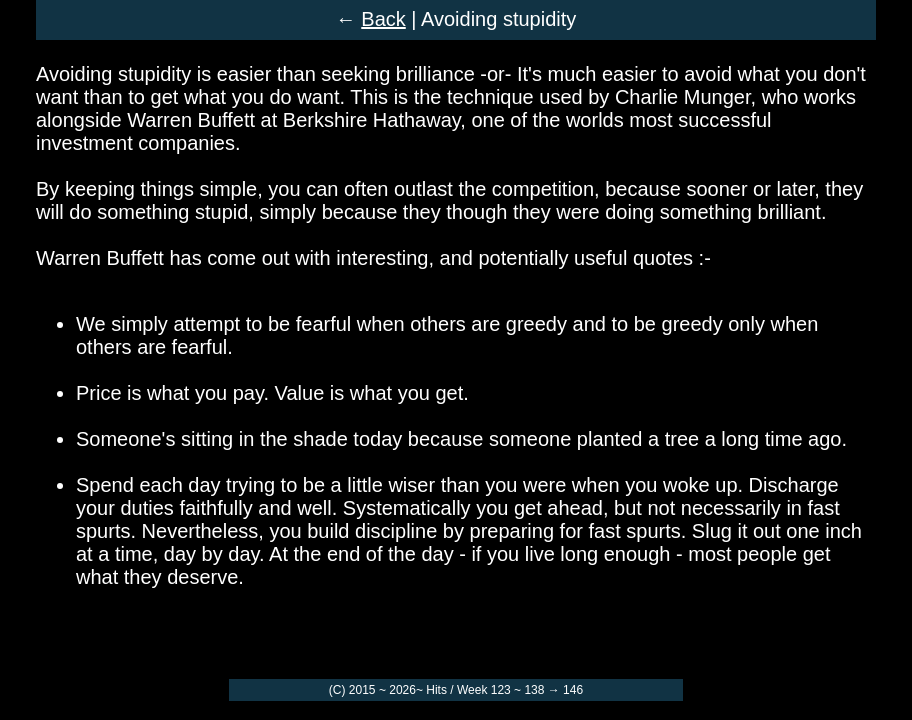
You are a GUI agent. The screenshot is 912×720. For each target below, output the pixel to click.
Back (383, 19)
